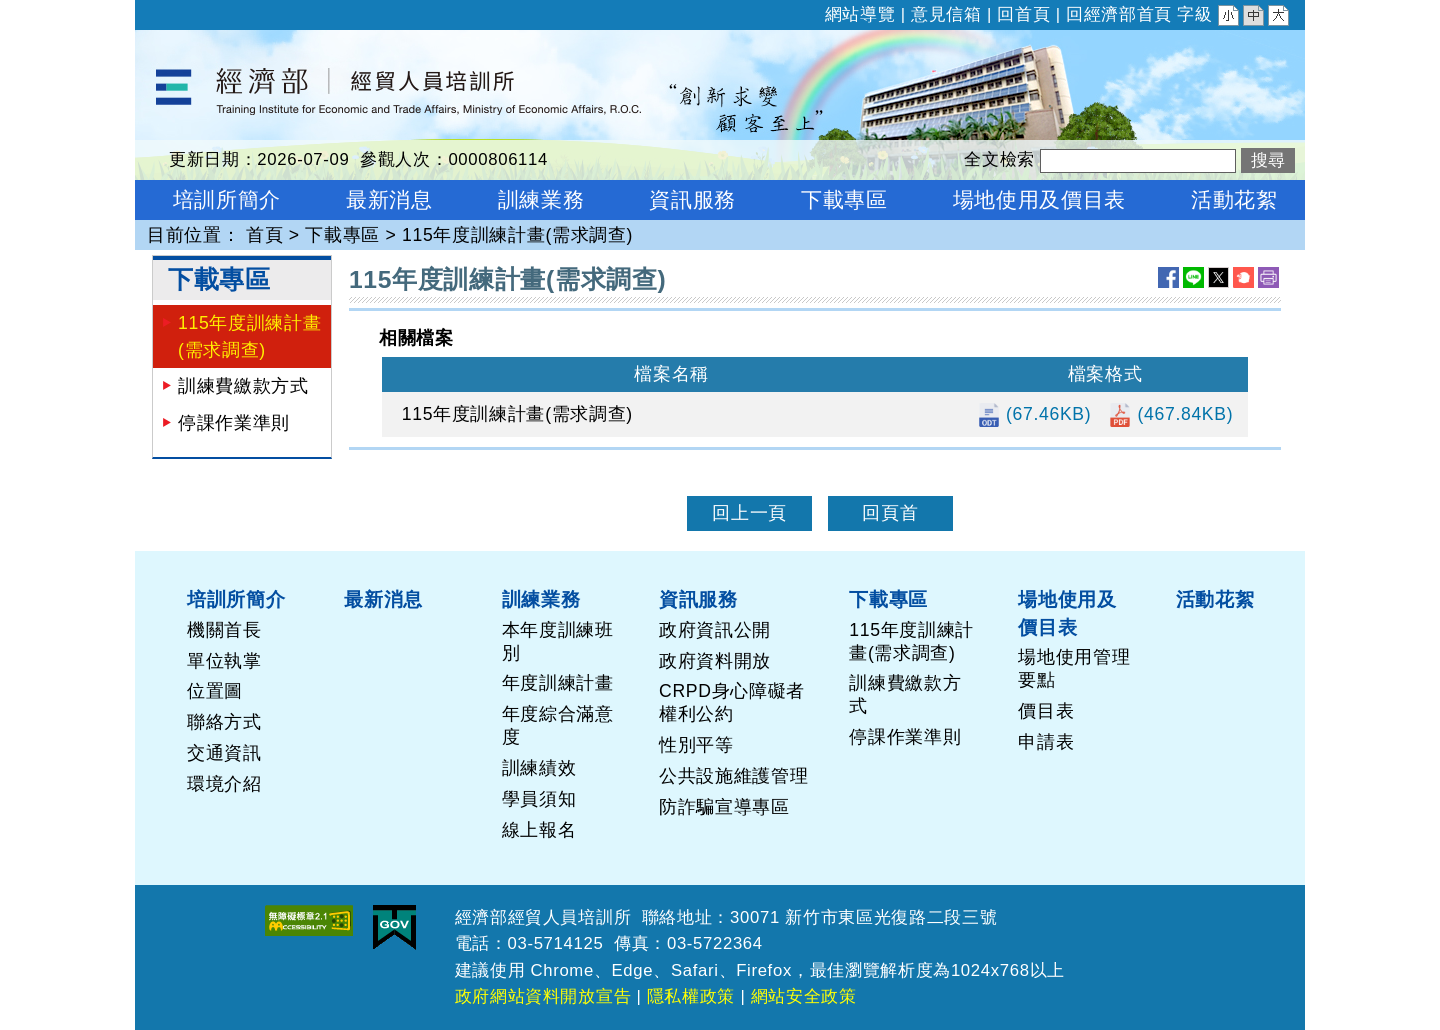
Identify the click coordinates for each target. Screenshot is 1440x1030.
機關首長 (224, 630)
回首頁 (1023, 14)
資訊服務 (698, 599)
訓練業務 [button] (541, 199)
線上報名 (539, 830)
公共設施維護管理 (733, 776)
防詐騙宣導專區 (724, 807)
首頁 (264, 235)
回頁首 (890, 513)
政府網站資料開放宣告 (543, 996)
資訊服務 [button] (692, 199)
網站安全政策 (804, 996)
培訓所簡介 (236, 599)
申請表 (1046, 742)
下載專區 (342, 235)
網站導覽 (860, 14)
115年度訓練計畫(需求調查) (517, 235)
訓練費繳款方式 (243, 386)
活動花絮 (1215, 599)
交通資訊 (224, 753)
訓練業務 (541, 599)
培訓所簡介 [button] (227, 199)
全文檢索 (999, 159)
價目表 (1046, 711)
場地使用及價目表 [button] (1039, 199)
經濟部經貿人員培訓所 (228, 43)
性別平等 (696, 745)
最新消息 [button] (389, 199)
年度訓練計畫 (558, 683)
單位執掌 (224, 661)
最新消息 (383, 599)
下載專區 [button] (844, 199)
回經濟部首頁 (1119, 14)
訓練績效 (539, 768)
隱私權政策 (691, 996)
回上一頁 (749, 513)
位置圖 (215, 691)
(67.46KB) (1034, 414)
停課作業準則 (234, 423)
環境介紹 (224, 784)
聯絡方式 (224, 722)
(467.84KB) (1170, 414)
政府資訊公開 (715, 630)
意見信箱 (946, 14)
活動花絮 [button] (1234, 199)
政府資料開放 (715, 661)
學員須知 (539, 799)
